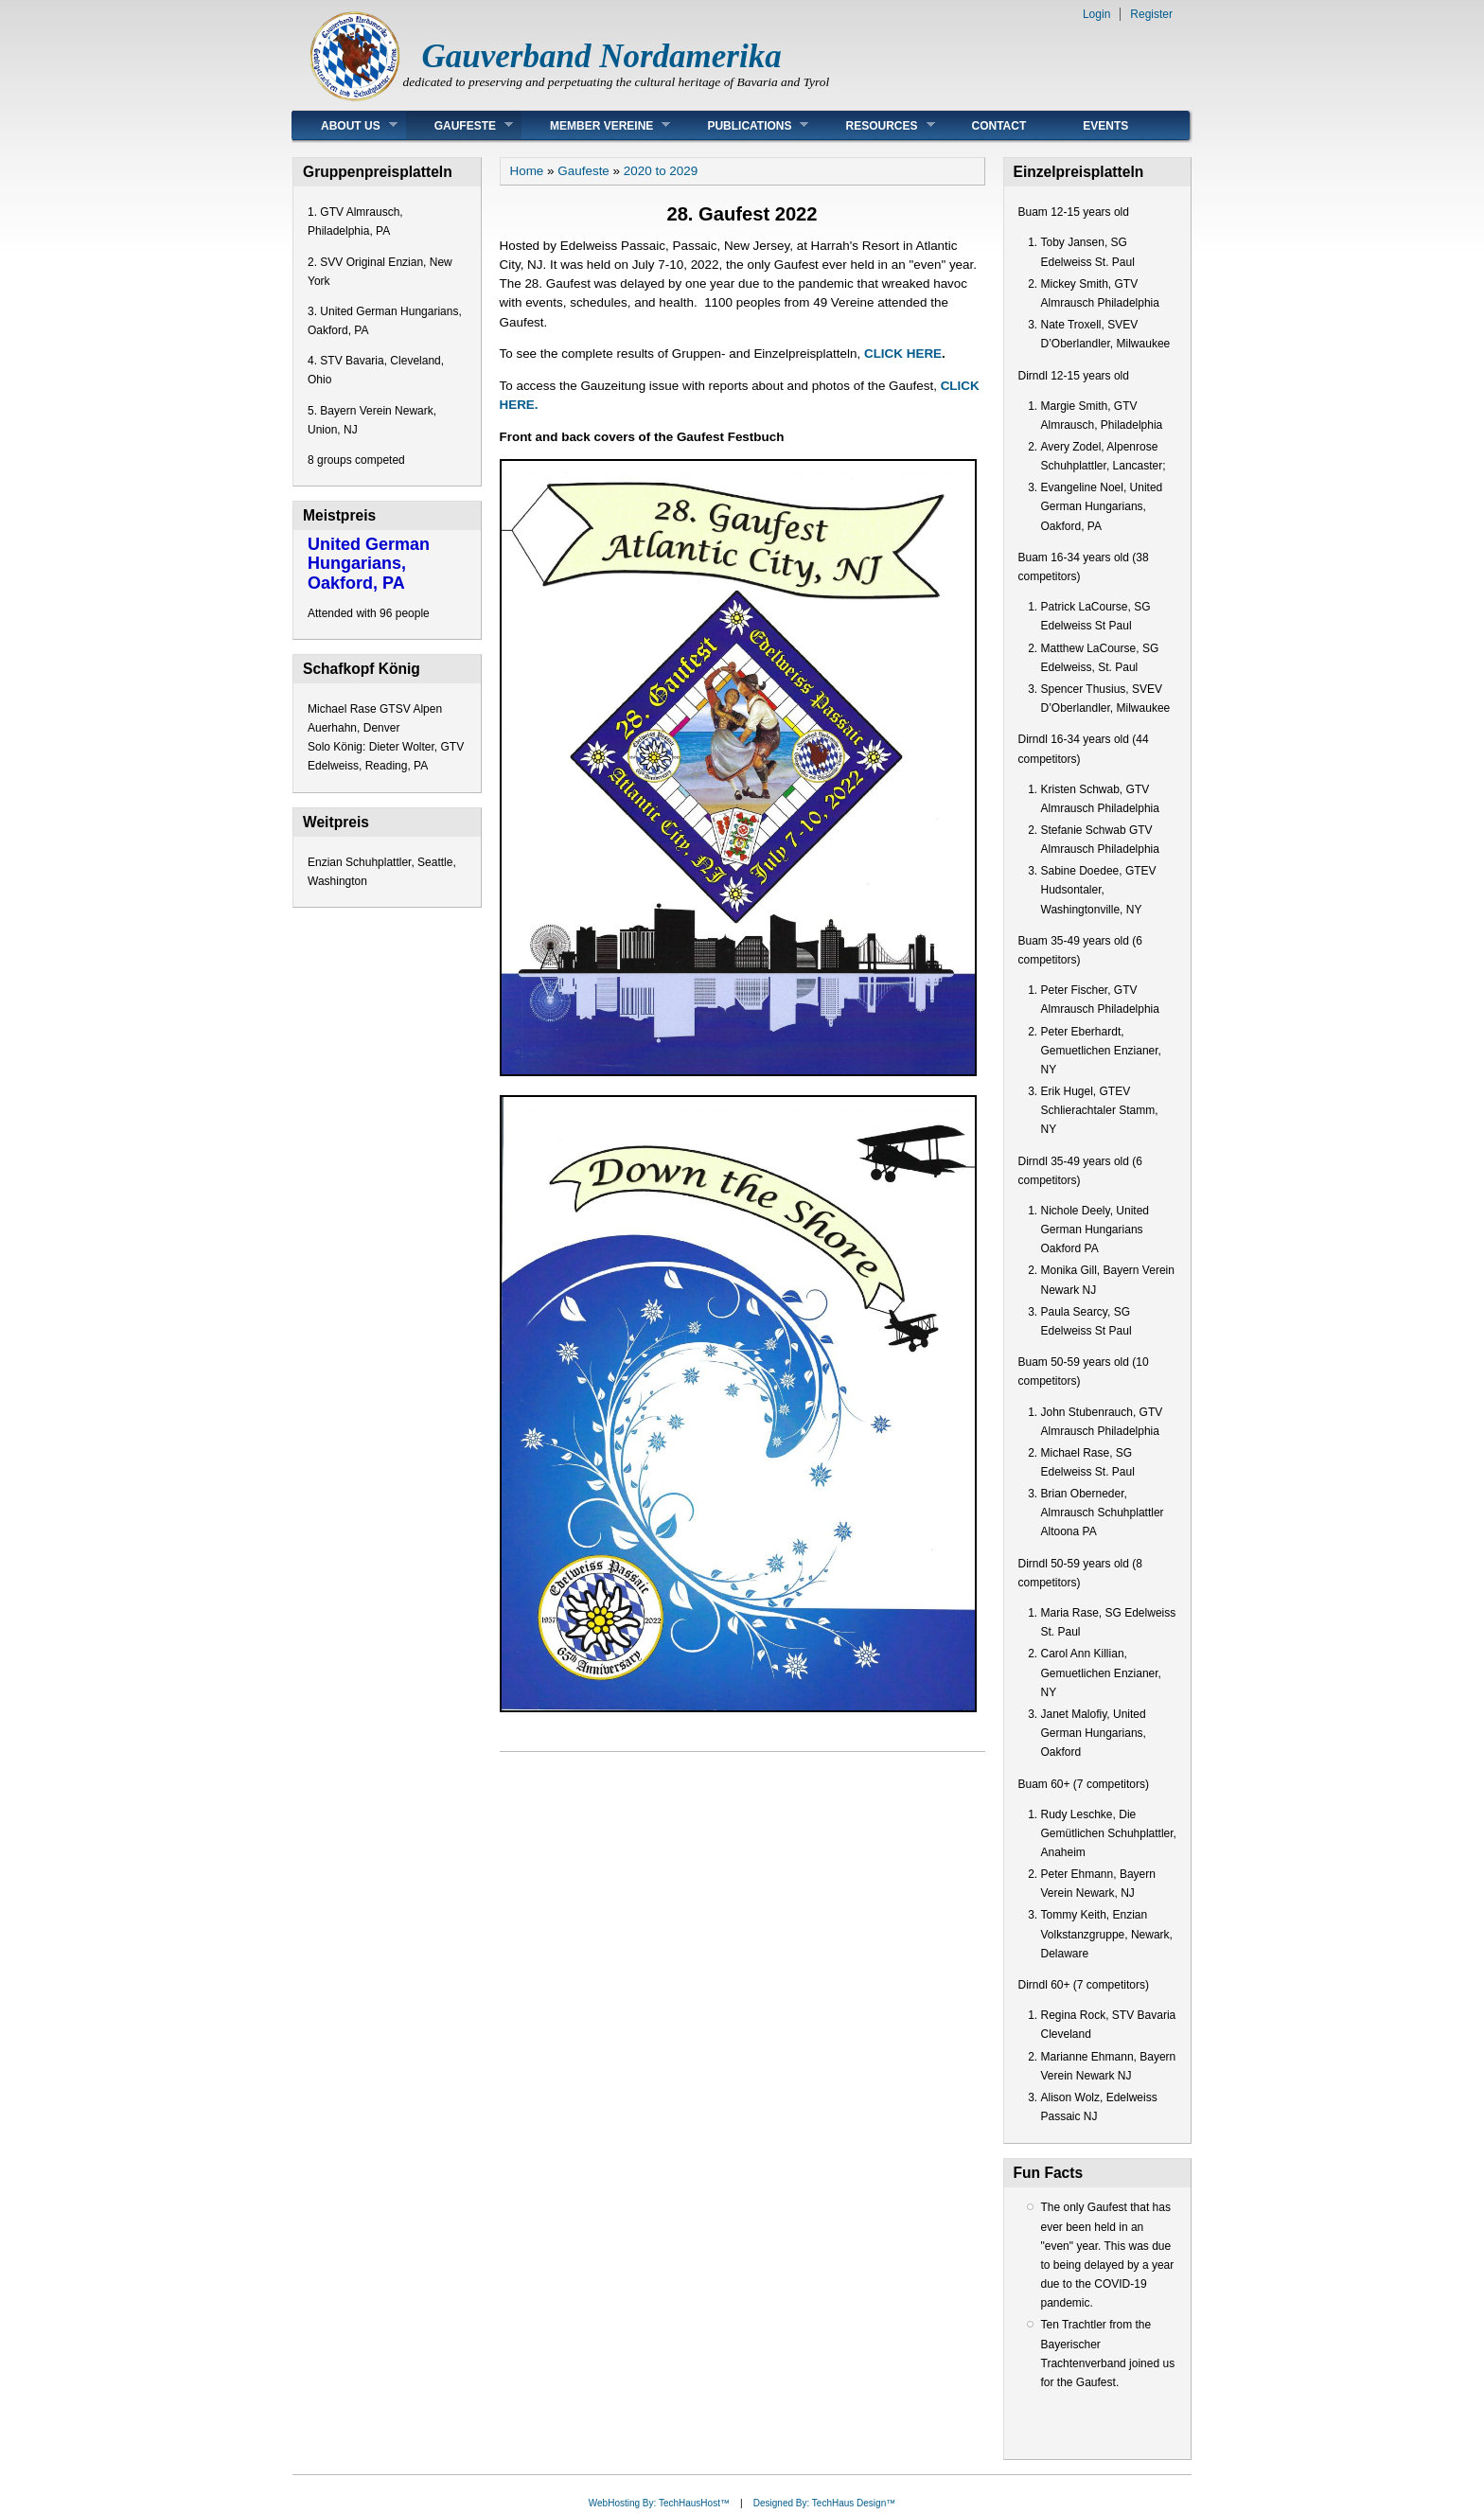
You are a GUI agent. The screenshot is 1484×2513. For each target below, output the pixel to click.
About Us (345, 125)
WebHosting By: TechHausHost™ (659, 2503)
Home (527, 171)
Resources (875, 125)
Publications (743, 125)
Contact (999, 126)
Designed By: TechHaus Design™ (824, 2503)
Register (1151, 14)
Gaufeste (459, 125)
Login (1096, 14)
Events (1105, 126)
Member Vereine (595, 125)
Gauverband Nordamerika (602, 56)
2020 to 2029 (661, 171)
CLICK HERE (903, 353)
